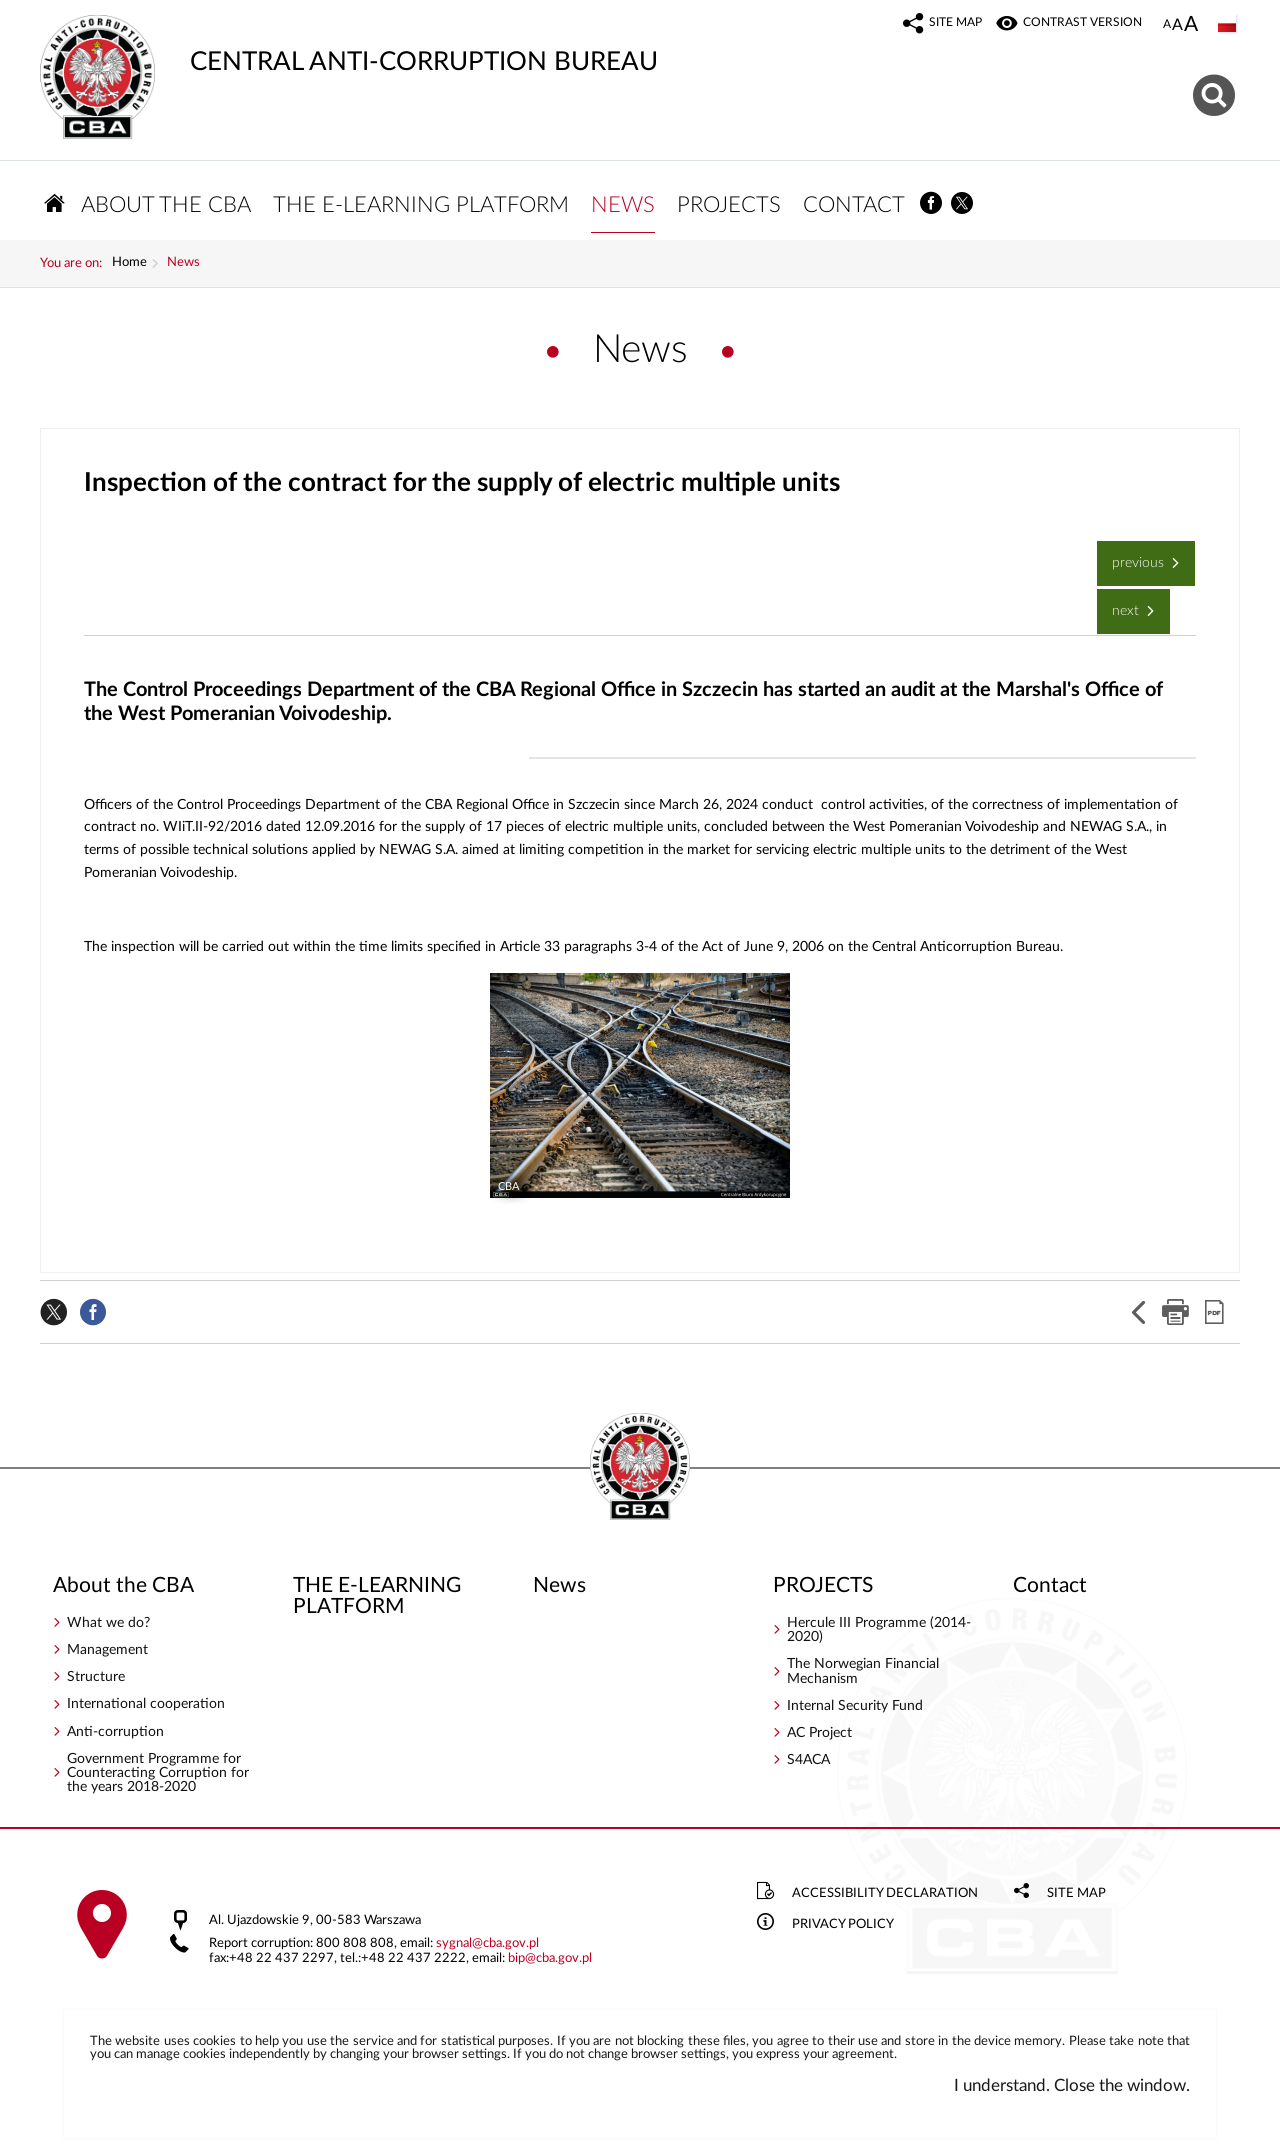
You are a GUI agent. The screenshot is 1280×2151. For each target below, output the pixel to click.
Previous (1132, 555)
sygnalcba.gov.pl (487, 1943)
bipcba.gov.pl (550, 1958)
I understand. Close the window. (1072, 2085)
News (183, 263)
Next (1120, 603)
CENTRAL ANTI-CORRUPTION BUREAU (349, 45)
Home (129, 263)
